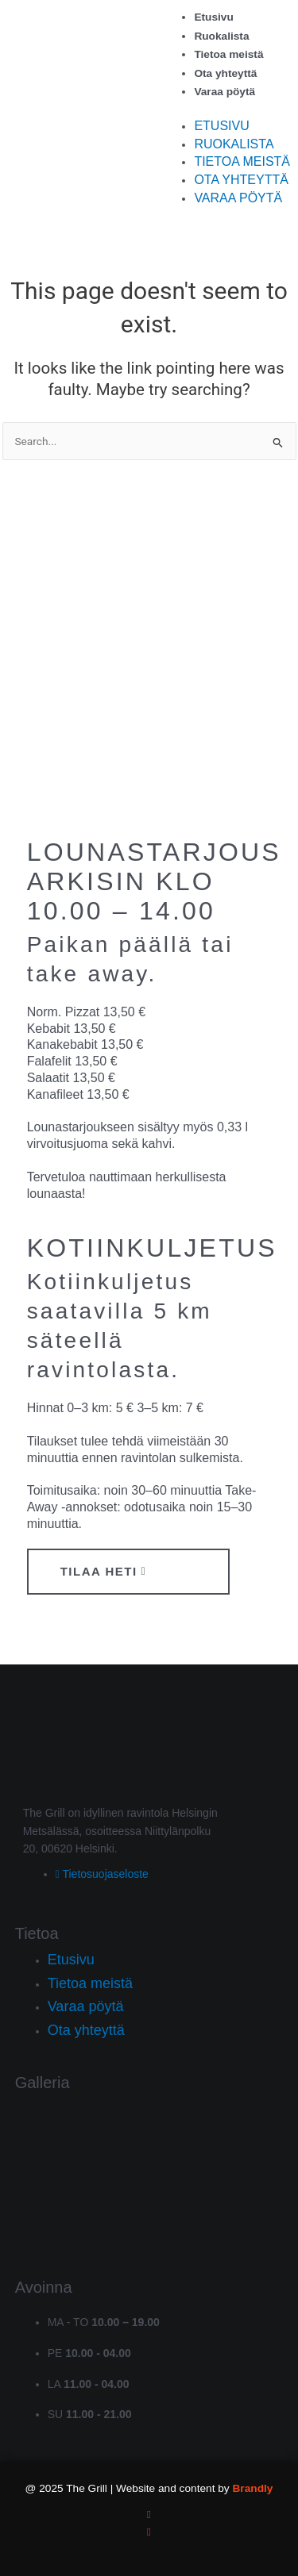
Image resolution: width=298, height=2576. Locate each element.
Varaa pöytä (224, 92)
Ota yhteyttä (225, 73)
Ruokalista (221, 36)
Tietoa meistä (228, 54)
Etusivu (213, 17)
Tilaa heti (103, 1571)
